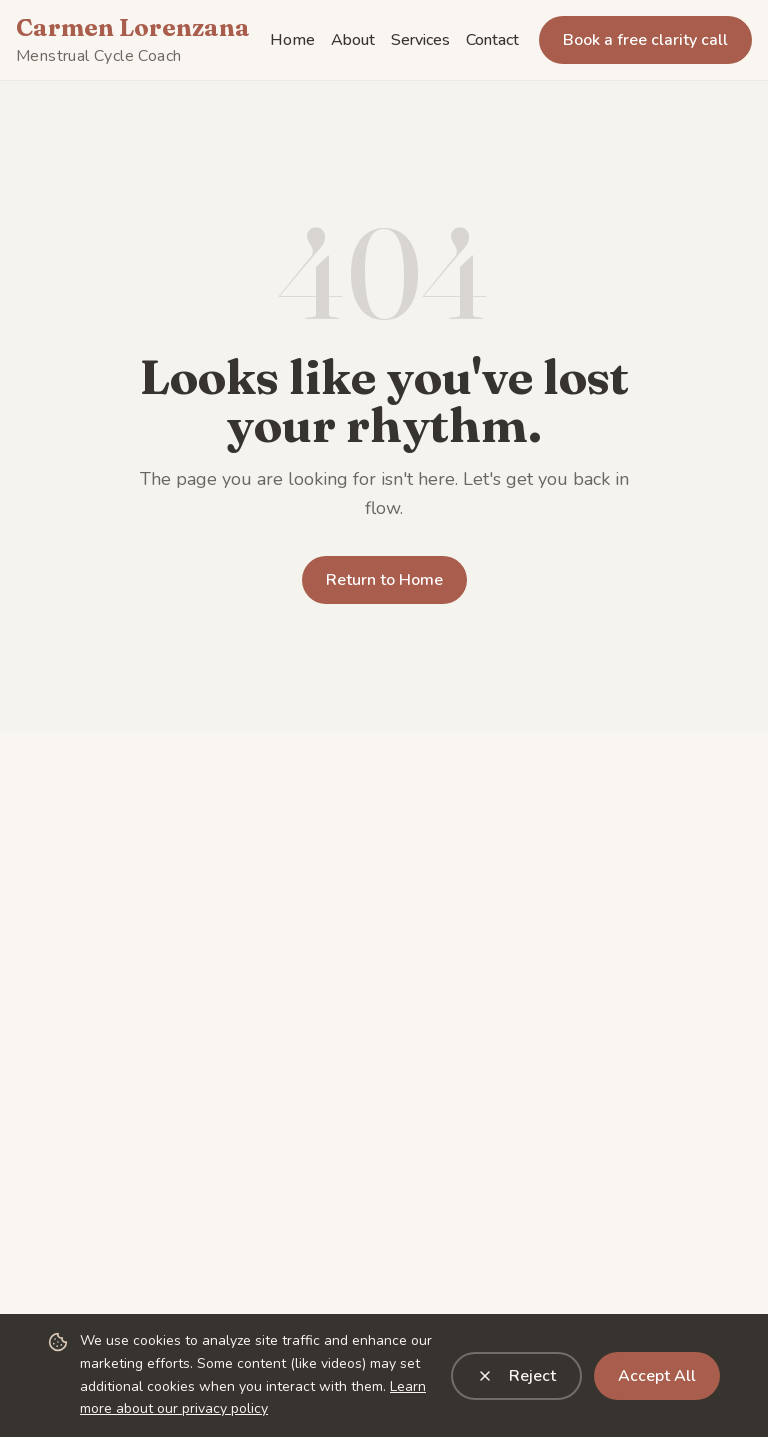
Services (420, 40)
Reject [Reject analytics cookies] (516, 1376)
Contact (492, 40)
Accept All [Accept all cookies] (657, 1376)
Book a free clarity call (645, 40)
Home (292, 40)
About (353, 40)
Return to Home (384, 580)
